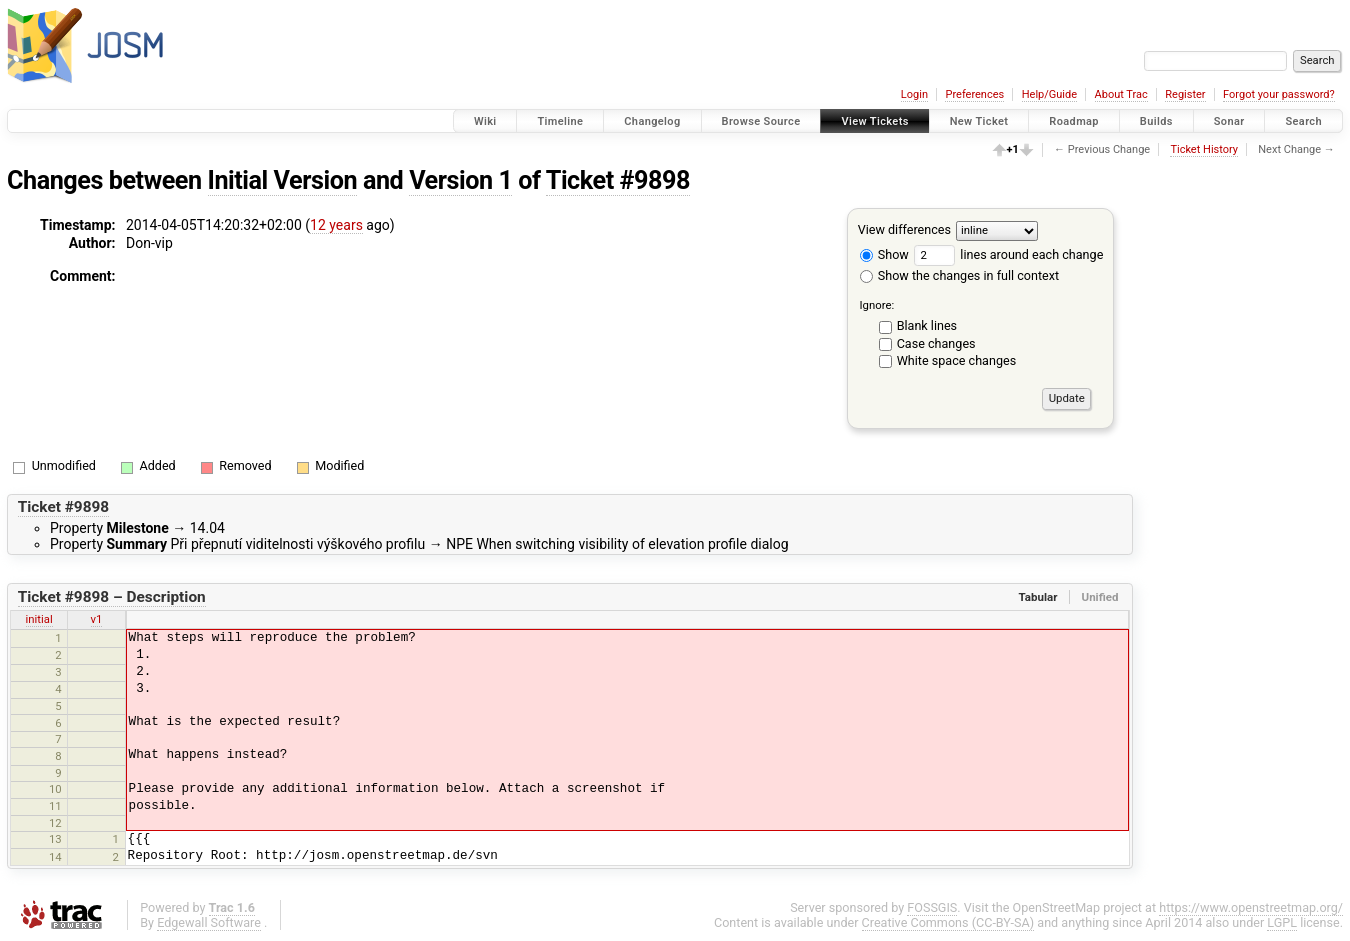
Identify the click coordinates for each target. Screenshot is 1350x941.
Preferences (974, 94)
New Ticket (979, 121)
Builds (1156, 121)
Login (914, 94)
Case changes (936, 343)
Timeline (560, 121)
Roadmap (1074, 121)
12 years (336, 225)
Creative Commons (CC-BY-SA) (948, 922)
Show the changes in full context (959, 275)
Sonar (1229, 121)
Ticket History (1204, 149)
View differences (904, 229)
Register (1185, 94)
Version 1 (460, 180)
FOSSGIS (932, 907)
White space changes (957, 360)
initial (39, 619)
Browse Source (761, 121)
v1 (97, 619)
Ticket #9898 (618, 180)
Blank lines (927, 325)
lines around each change (1008, 254)
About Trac (1121, 94)
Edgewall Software (209, 922)
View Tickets (874, 121)
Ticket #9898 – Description (112, 597)
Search (1303, 121)
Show (884, 254)
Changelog (652, 121)
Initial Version (283, 180)
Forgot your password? (1279, 94)
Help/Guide (1049, 94)
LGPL (1282, 922)
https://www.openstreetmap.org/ (1251, 907)
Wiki (485, 121)
